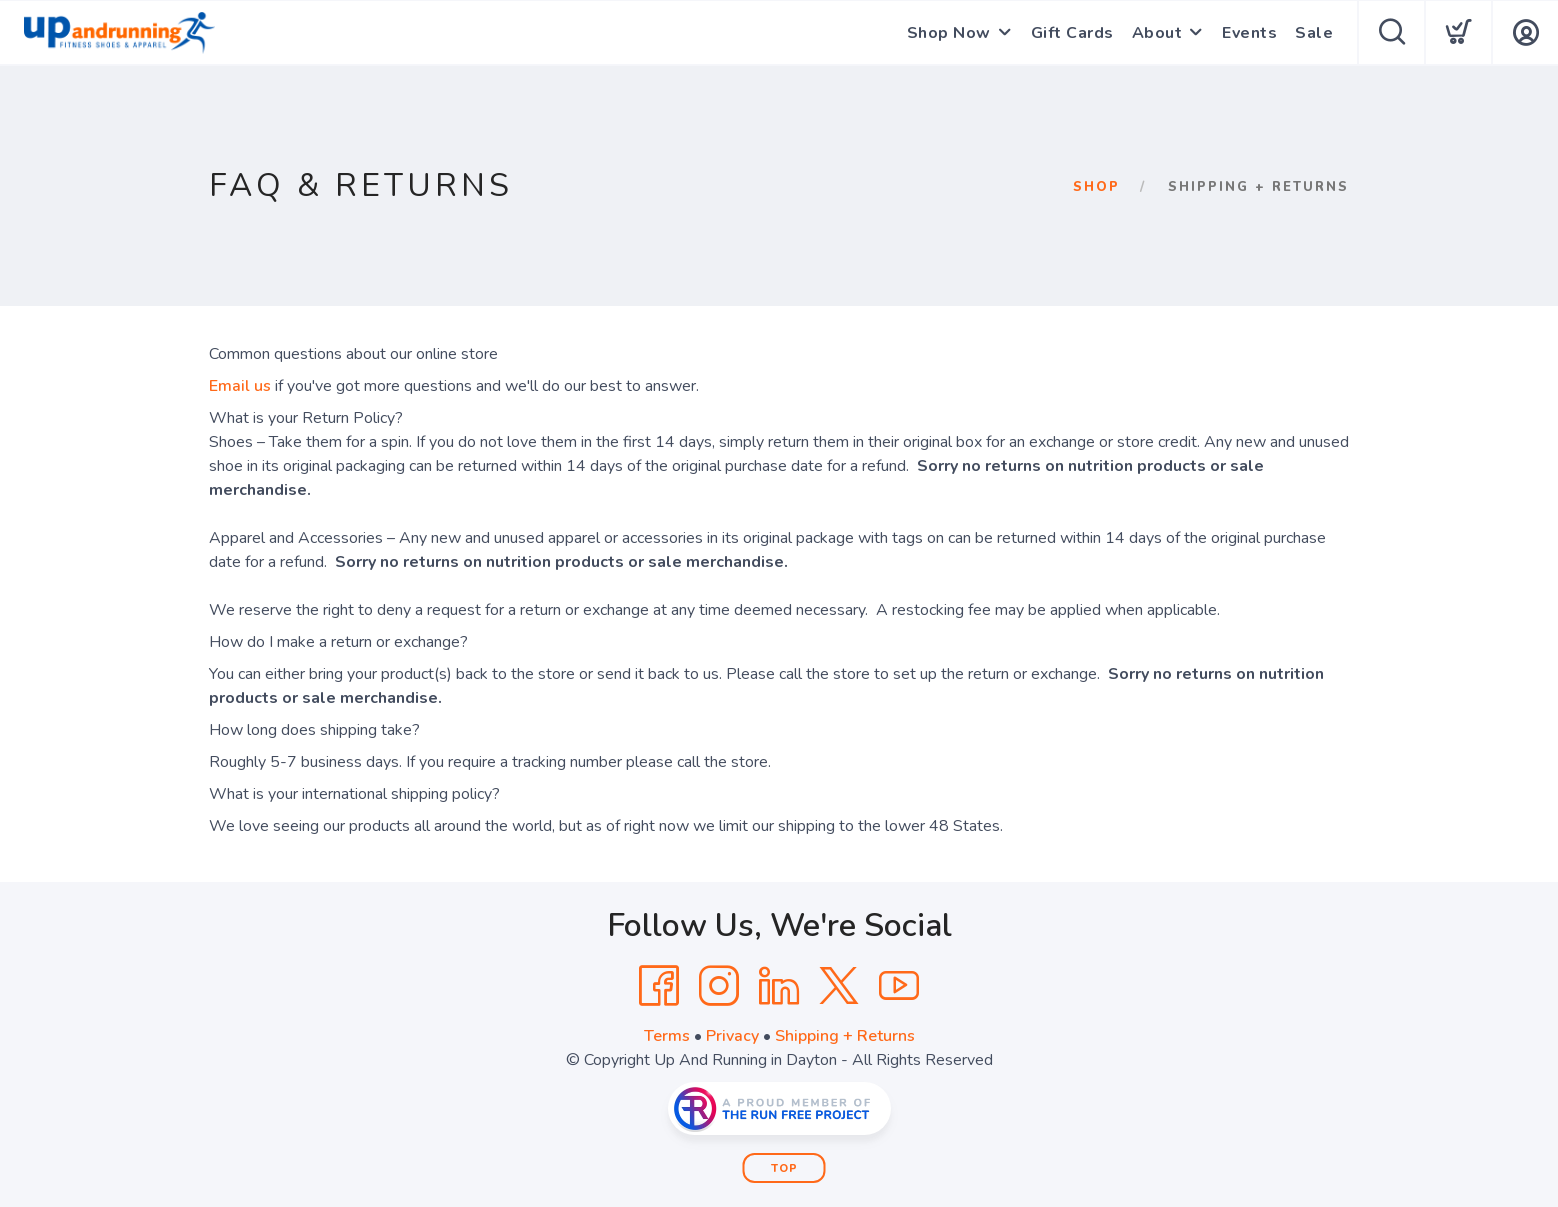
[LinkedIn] (779, 986)
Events (1249, 33)
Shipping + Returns (845, 1036)
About (1157, 33)
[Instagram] (719, 986)
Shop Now (949, 33)
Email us (240, 386)
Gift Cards (1072, 33)
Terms (667, 1036)
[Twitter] (839, 986)
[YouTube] (899, 986)
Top (784, 1168)
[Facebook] (659, 986)
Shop (1096, 187)
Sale (1314, 33)
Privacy (732, 1036)
